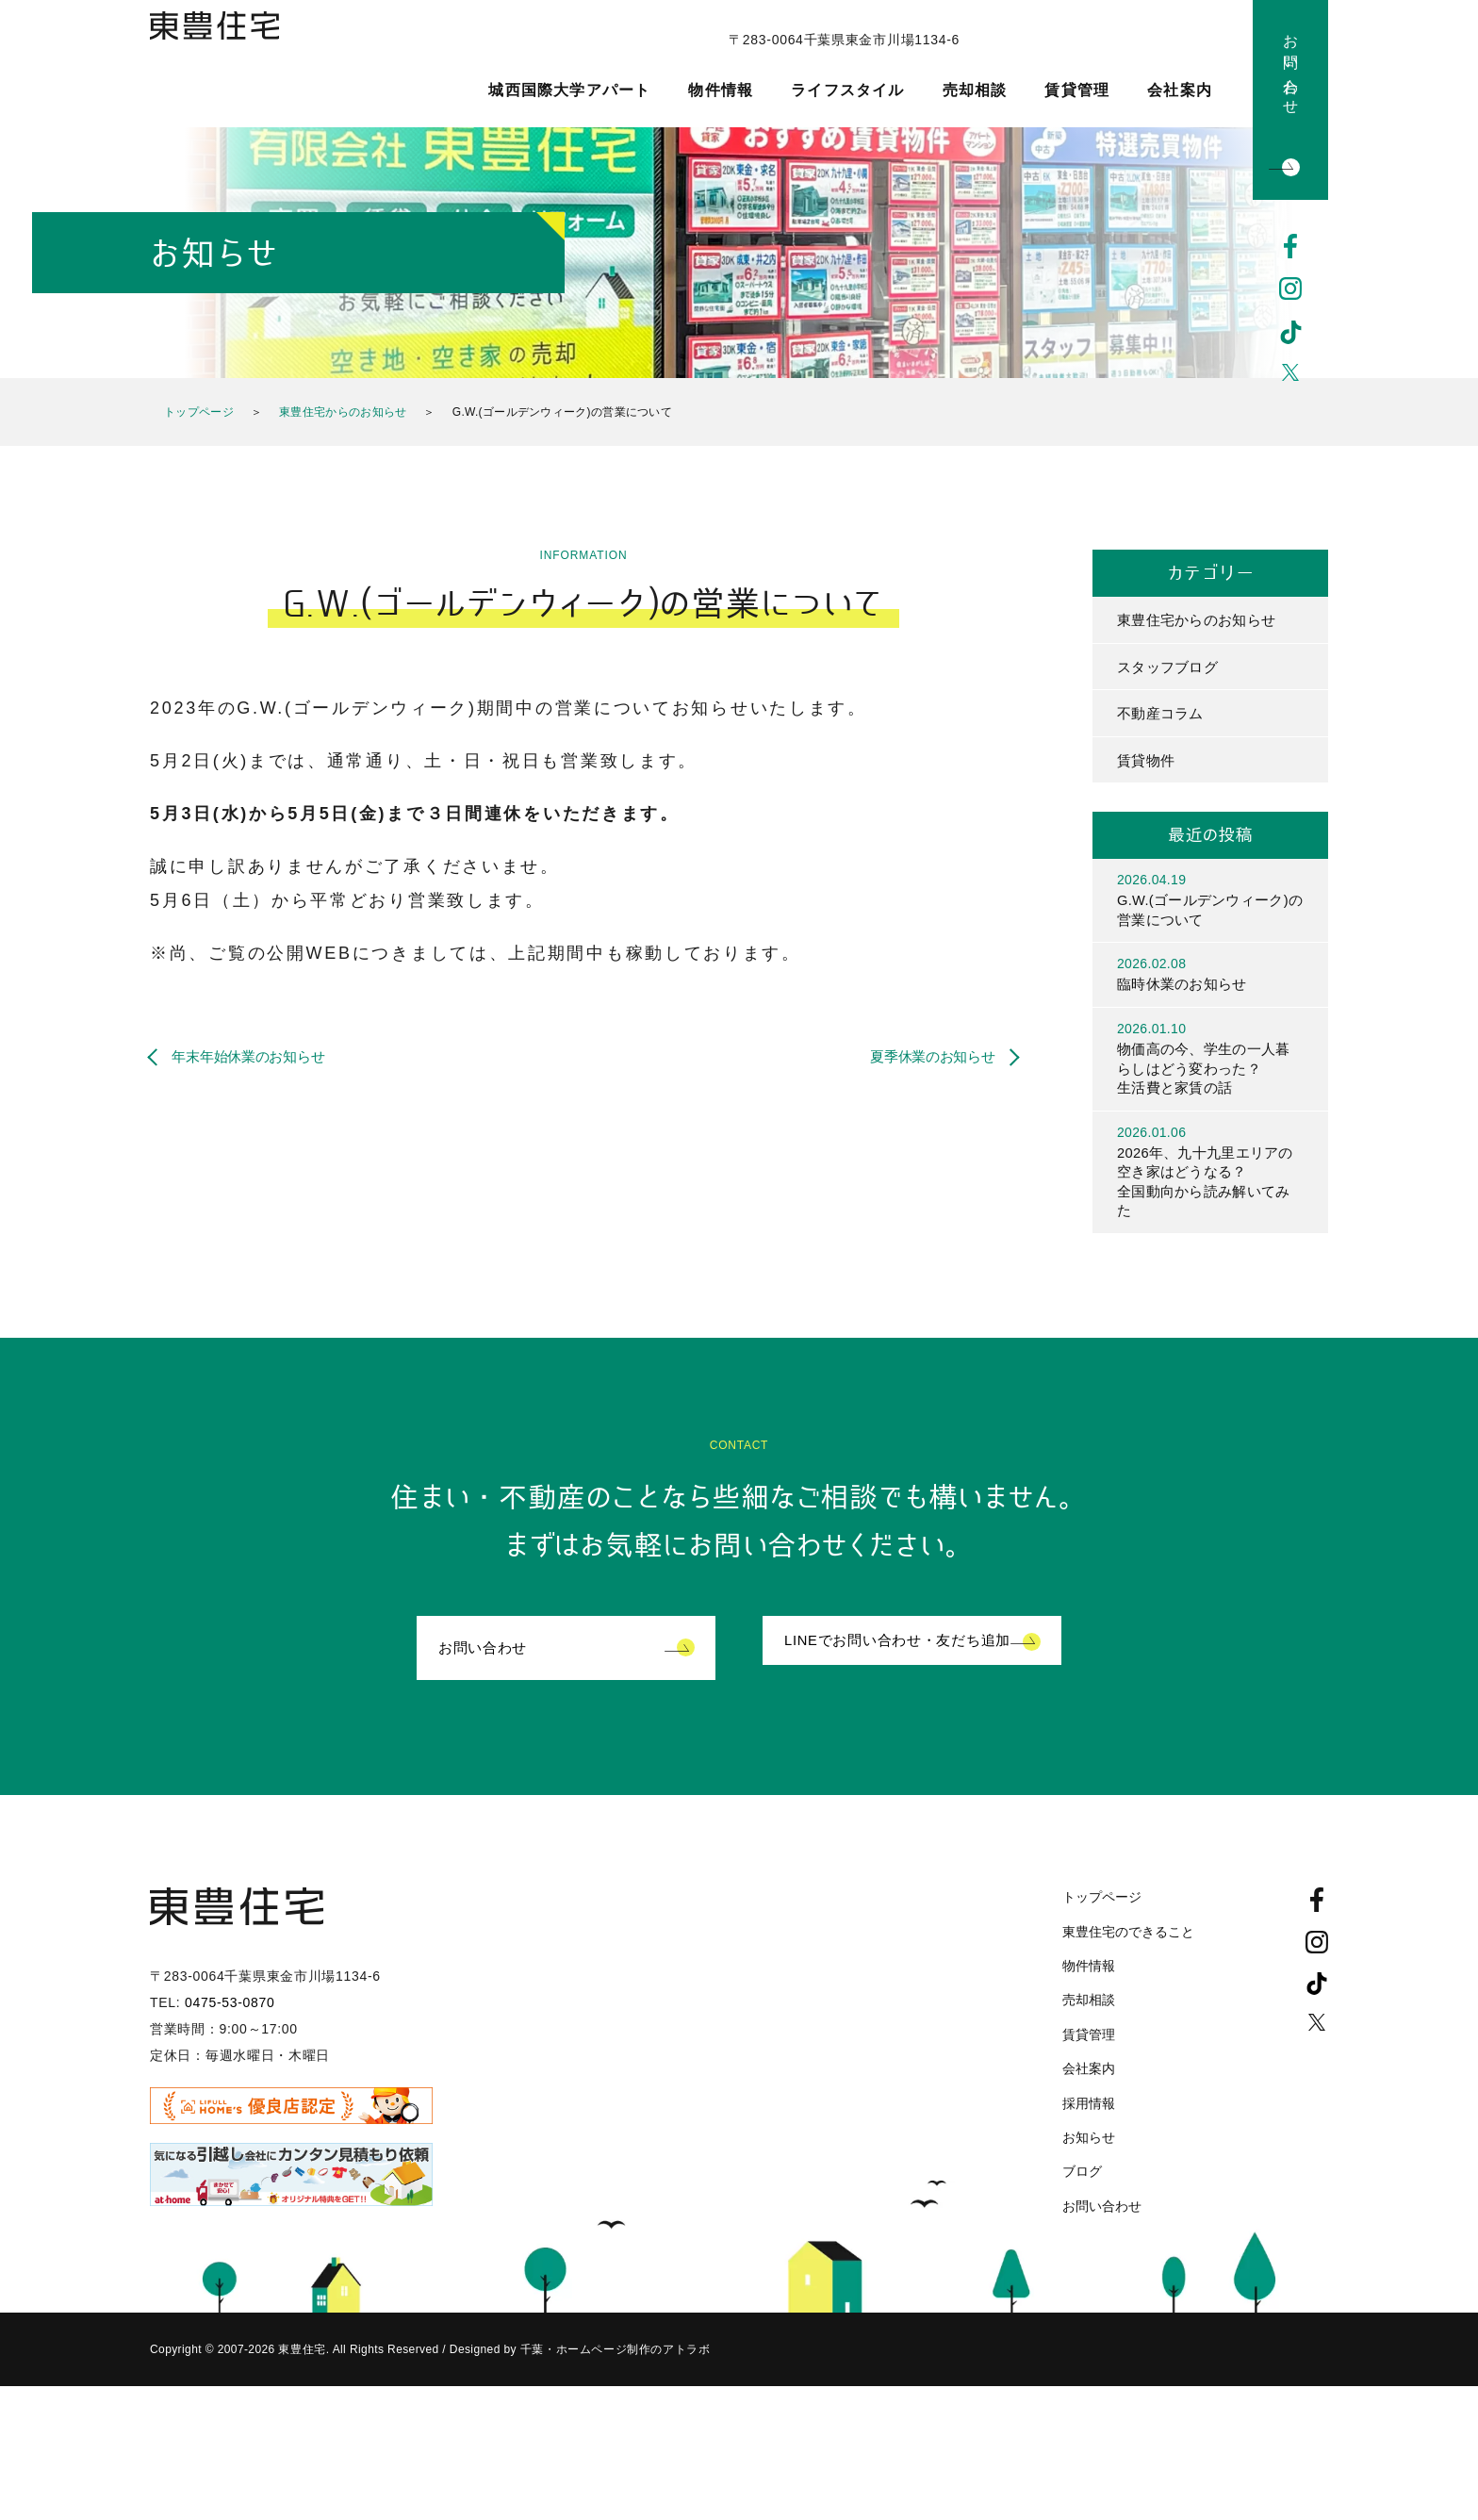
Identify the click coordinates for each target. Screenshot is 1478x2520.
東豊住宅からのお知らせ (342, 412)
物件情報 (720, 90)
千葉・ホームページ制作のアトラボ (612, 2376)
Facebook (1291, 246)
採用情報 (1088, 2128)
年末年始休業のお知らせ (259, 1056)
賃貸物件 (1147, 766)
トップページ (199, 412)
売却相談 (975, 90)
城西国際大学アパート (569, 90)
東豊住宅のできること (1128, 1957)
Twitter (1291, 376)
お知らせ (1088, 2162)
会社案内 (1179, 90)
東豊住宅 (237, 62)
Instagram (1291, 289)
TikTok (1291, 333)
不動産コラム (1163, 718)
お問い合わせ (1291, 66)
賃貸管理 (1076, 90)
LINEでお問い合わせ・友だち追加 (905, 1673)
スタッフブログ (1170, 669)
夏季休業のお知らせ (922, 1056)
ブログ (1082, 2197)
